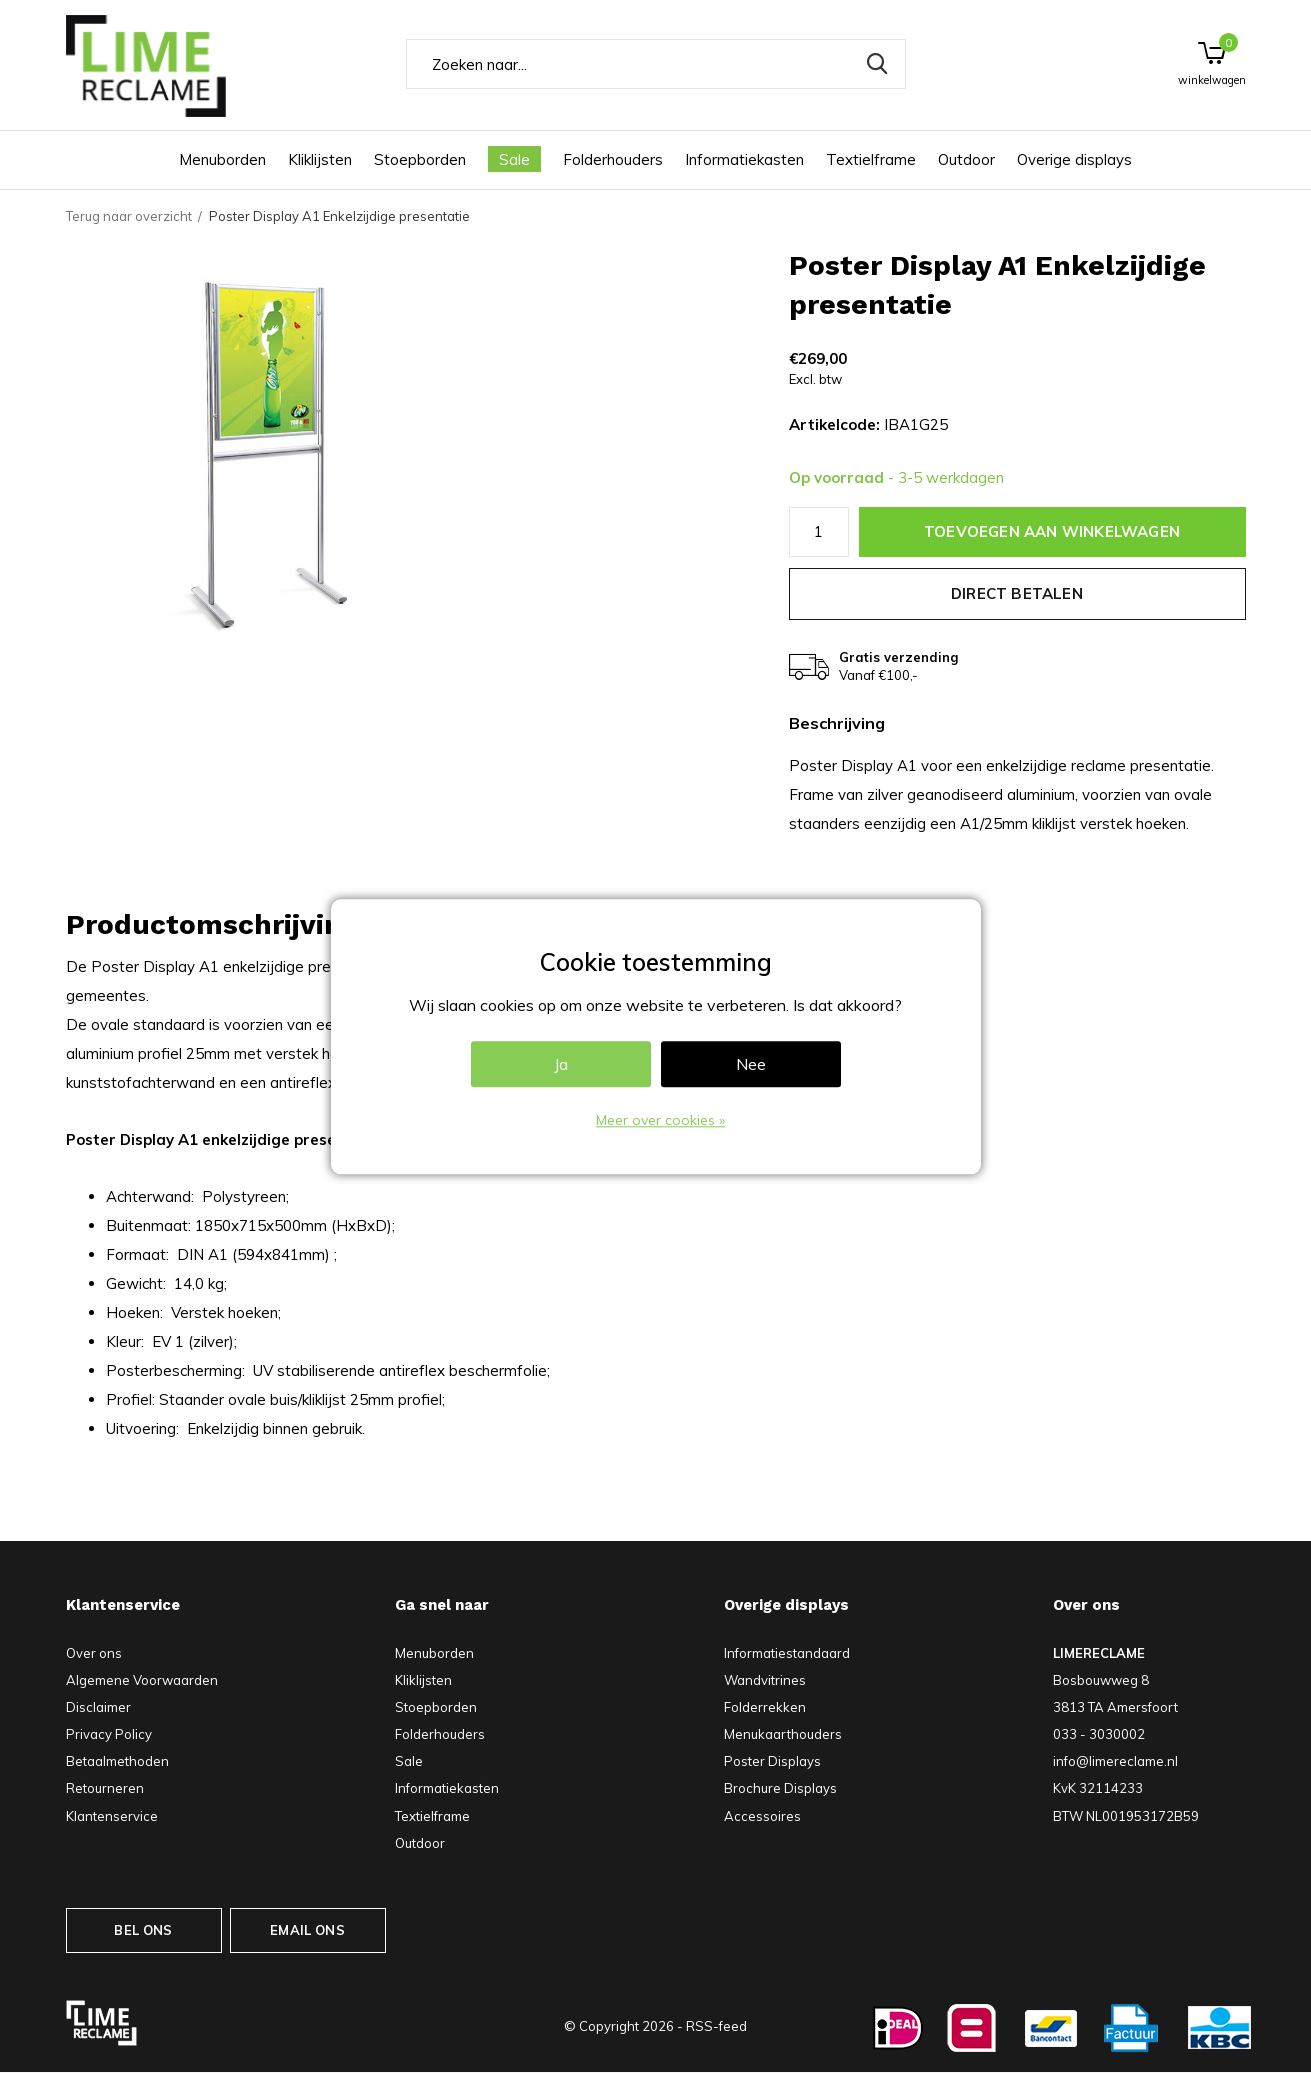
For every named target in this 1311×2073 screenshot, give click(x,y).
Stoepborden (420, 159)
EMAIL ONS (307, 1930)
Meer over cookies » (660, 1120)
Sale (514, 159)
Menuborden (222, 159)
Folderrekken (765, 1707)
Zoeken (878, 64)
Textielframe (871, 159)
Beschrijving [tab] (837, 723)
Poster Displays (772, 1761)
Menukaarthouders (783, 1734)
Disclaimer (98, 1707)
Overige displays (1074, 159)
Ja (561, 1064)
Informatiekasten (744, 159)
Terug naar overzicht (129, 216)
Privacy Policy (109, 1734)
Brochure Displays (780, 1788)
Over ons (94, 1653)
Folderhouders (613, 159)
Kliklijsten (320, 159)
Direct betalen (1017, 593)
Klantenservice (112, 1816)
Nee (751, 1064)
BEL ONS (143, 1930)
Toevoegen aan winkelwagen (1052, 531)
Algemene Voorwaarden (142, 1680)
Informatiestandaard (787, 1653)
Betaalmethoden (117, 1761)
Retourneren (105, 1788)
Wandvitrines (765, 1680)
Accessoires (762, 1816)
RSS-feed (716, 2026)
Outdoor (966, 159)
